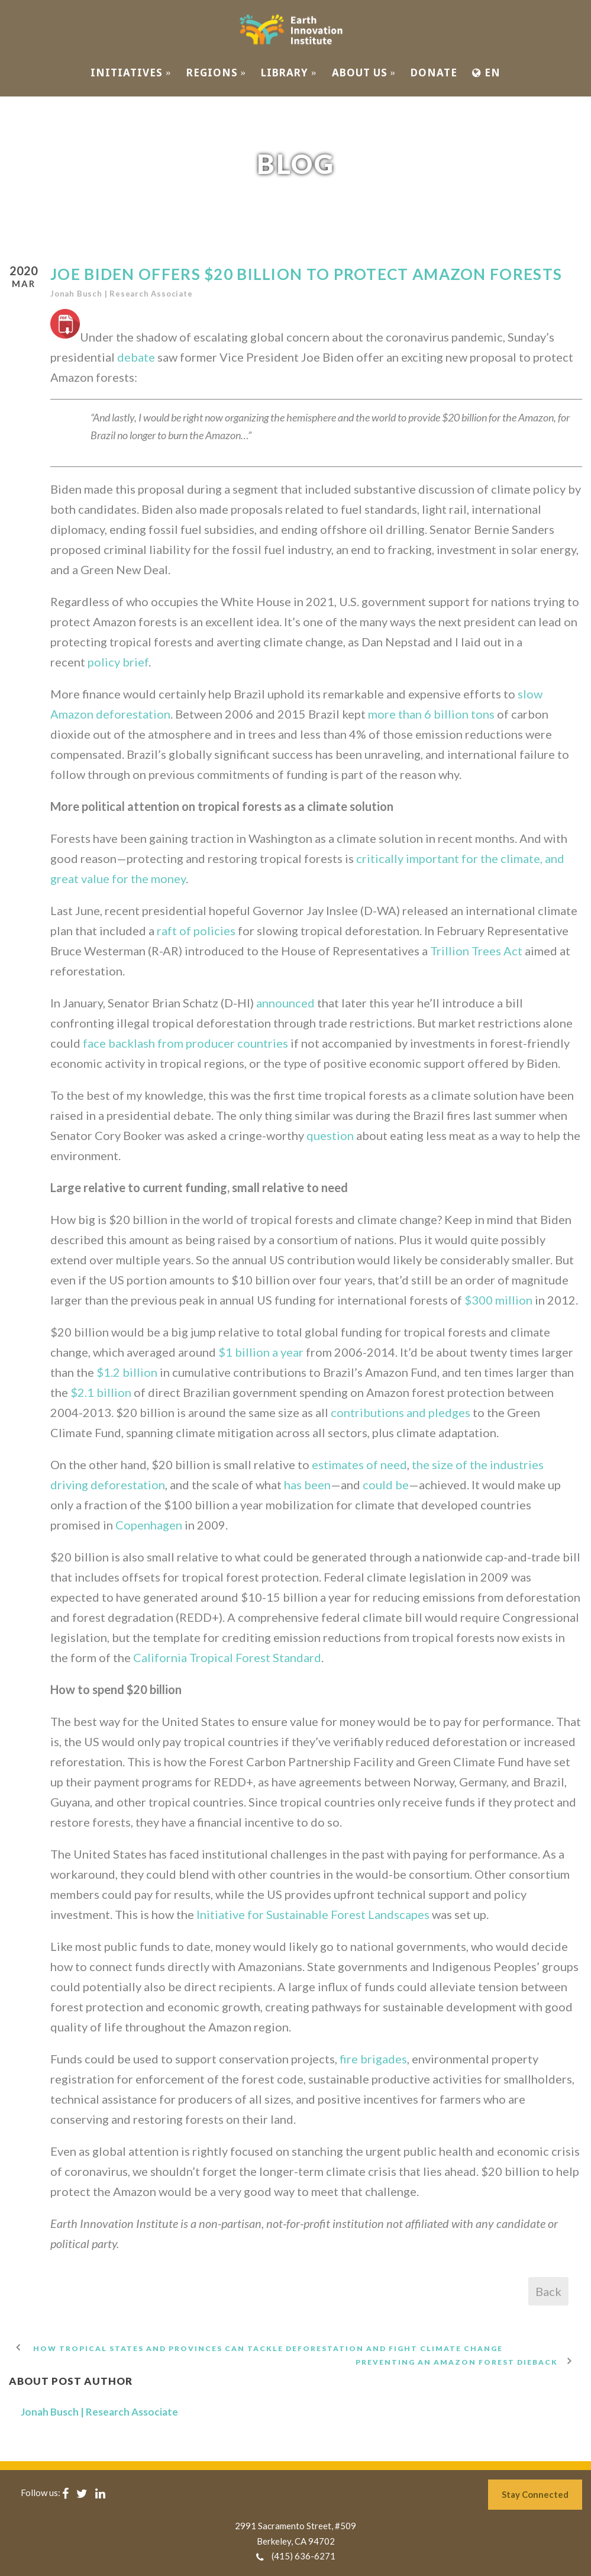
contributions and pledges (400, 1412)
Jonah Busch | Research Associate (121, 293)
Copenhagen (148, 1525)
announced (285, 1003)
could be (386, 1484)
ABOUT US (364, 72)
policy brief (118, 662)
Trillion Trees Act (476, 951)
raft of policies (196, 930)
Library (289, 72)
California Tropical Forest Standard (227, 1657)
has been (307, 1484)
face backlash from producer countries (185, 1043)
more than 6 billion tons (431, 714)
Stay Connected (535, 2494)
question (330, 1135)
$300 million (498, 1300)
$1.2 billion (126, 1372)
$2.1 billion (100, 1392)
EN (486, 72)
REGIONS (216, 72)
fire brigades (373, 2059)
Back (548, 2291)
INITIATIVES (131, 72)
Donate (434, 72)
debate (136, 357)
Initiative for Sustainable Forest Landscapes (312, 1914)
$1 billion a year (260, 1352)
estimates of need (359, 1464)
